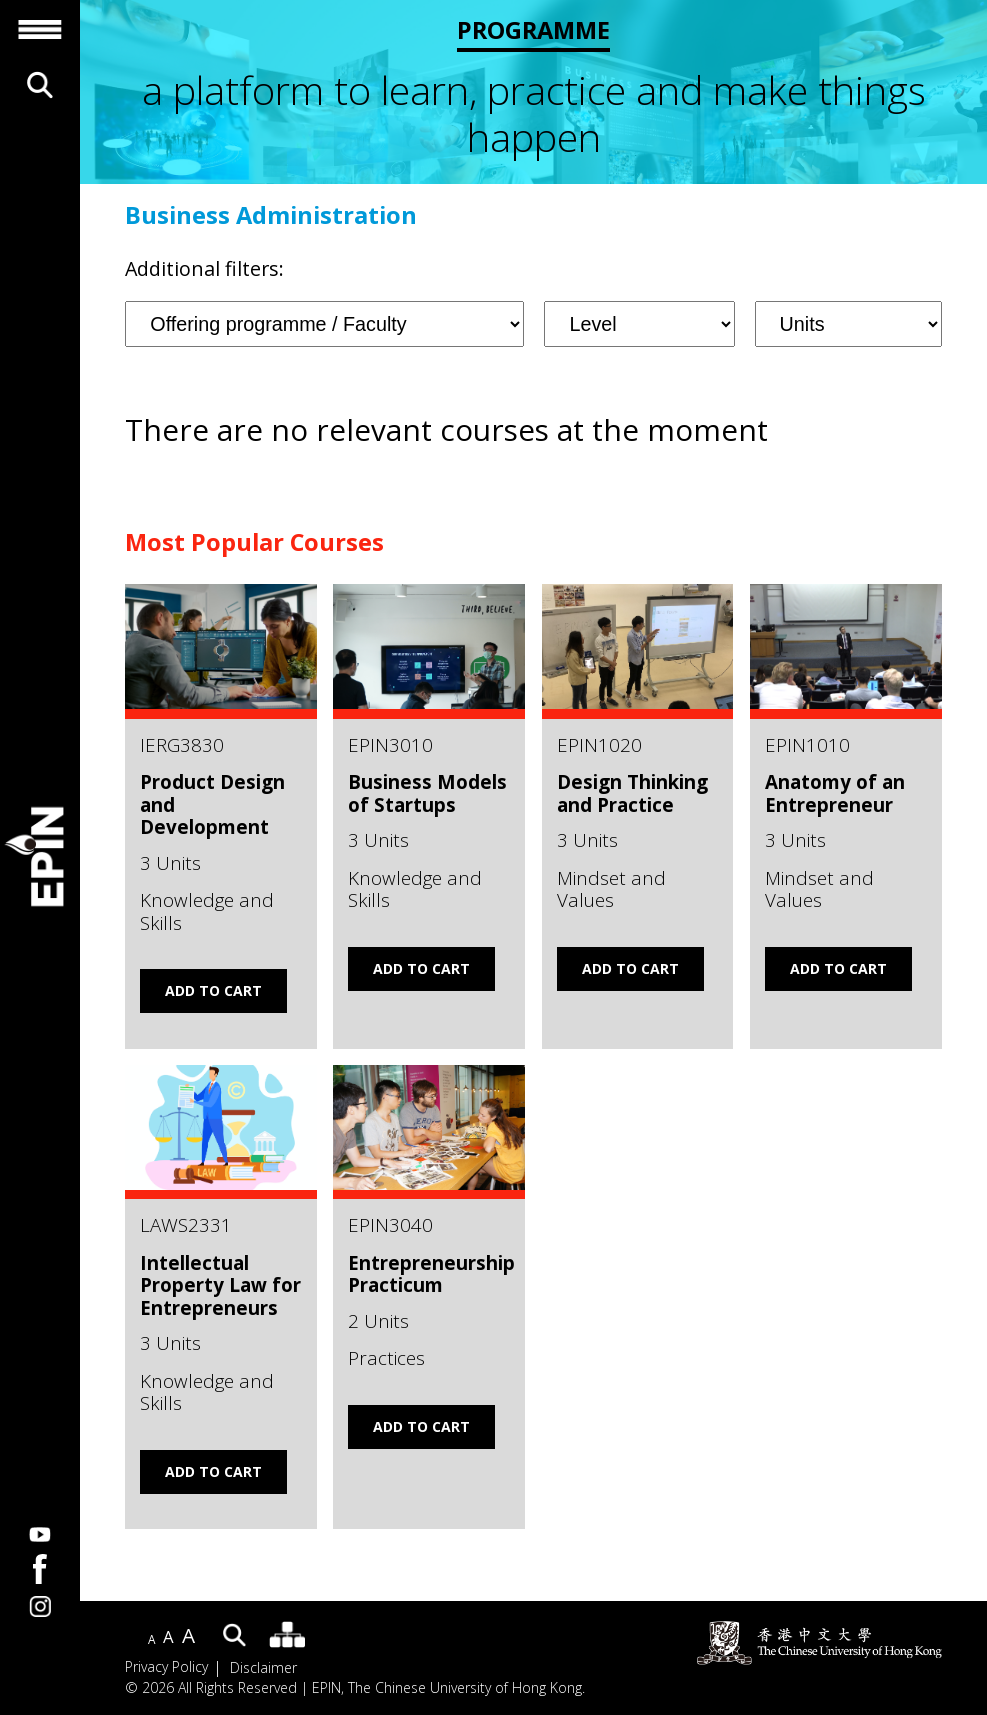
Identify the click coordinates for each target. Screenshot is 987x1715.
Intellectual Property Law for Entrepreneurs (220, 1285)
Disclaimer (263, 1668)
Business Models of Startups (427, 793)
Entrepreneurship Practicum (431, 1274)
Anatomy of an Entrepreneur (835, 793)
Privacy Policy (166, 1668)
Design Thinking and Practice (632, 793)
